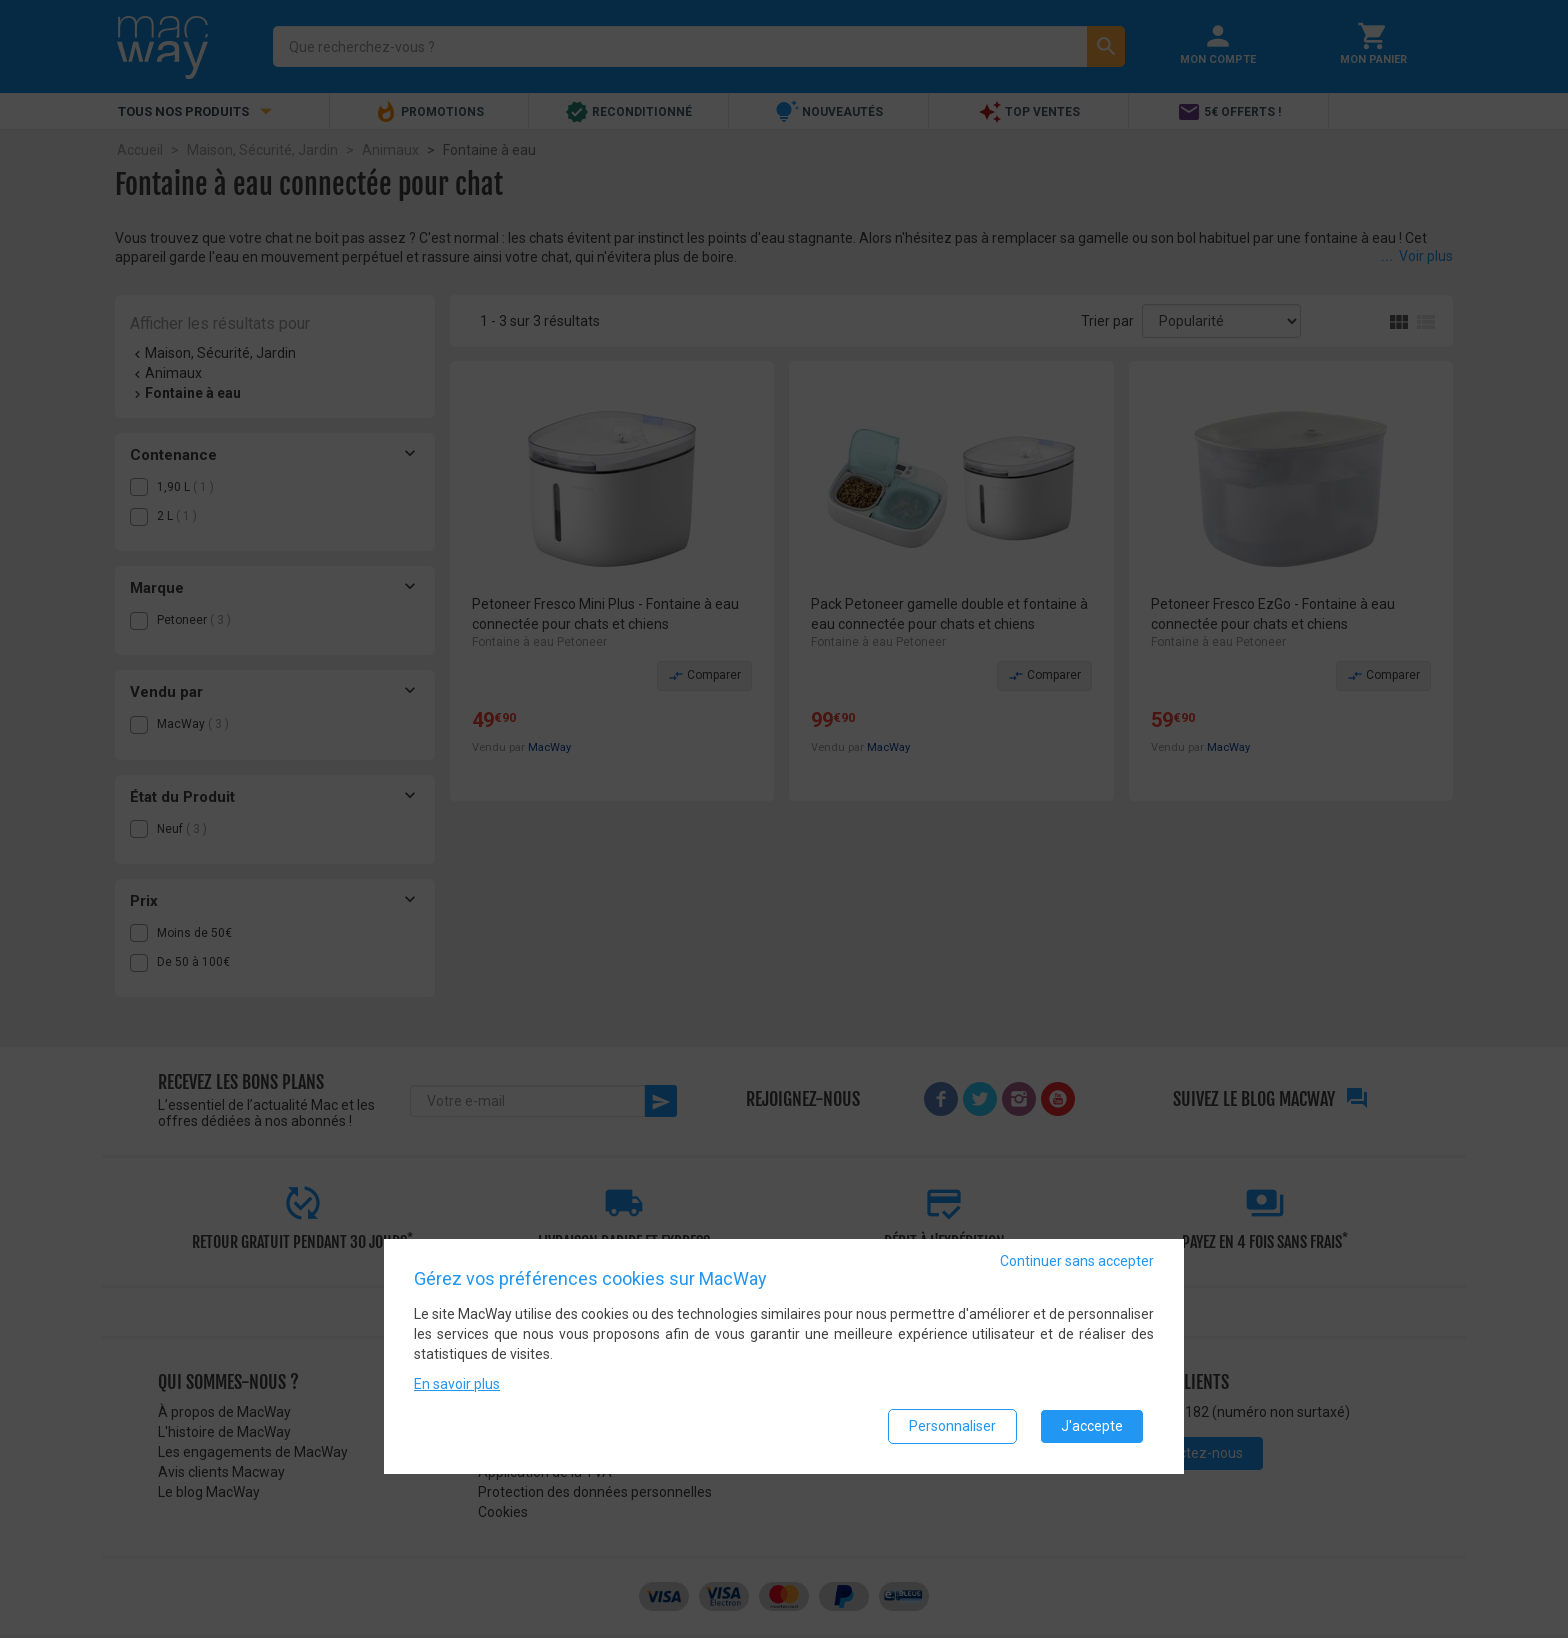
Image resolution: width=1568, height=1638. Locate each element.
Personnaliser (952, 1426)
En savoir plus (457, 1384)
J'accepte (1092, 1426)
